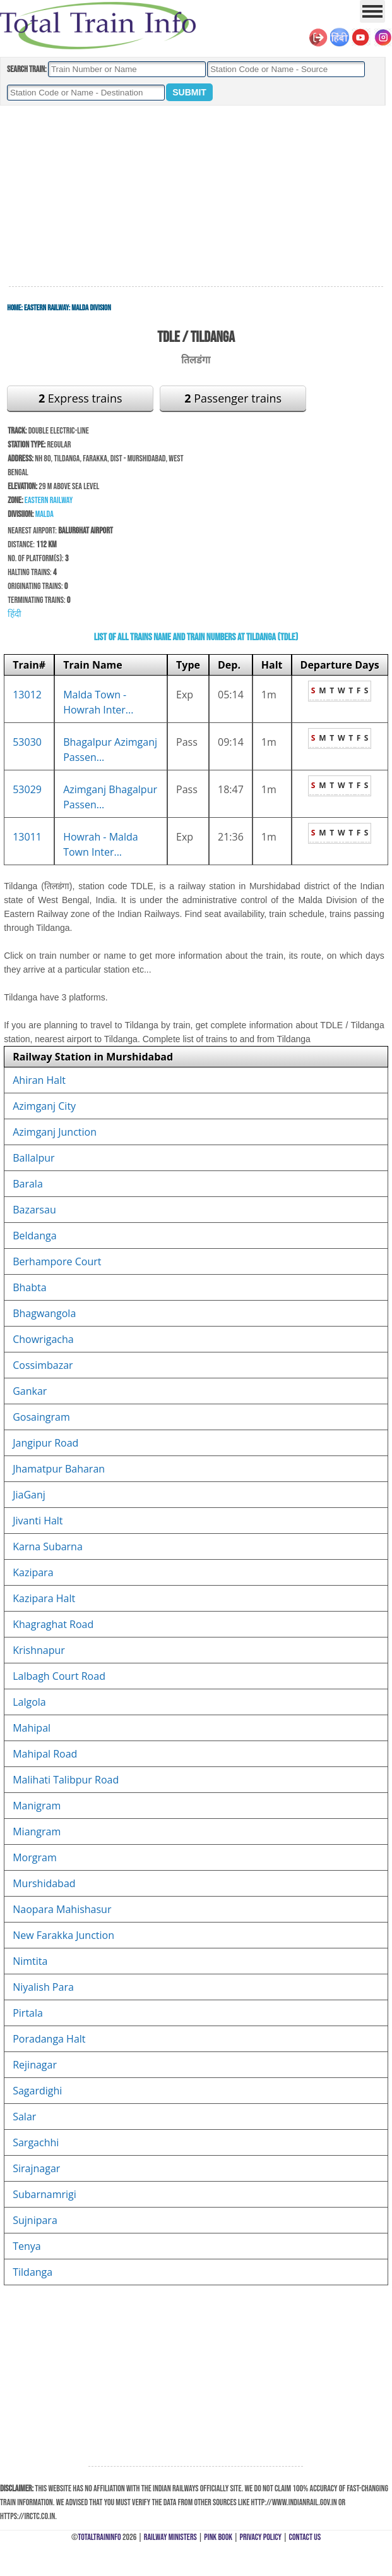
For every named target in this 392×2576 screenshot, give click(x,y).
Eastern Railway (46, 308)
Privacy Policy (261, 2537)
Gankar (30, 1391)
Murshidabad (44, 1883)
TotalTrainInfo (99, 2537)
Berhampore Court (57, 1261)
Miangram (37, 1831)
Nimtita (30, 1961)
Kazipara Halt (44, 1598)
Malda (44, 514)
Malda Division (91, 308)
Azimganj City (44, 1106)
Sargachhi (36, 2142)
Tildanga (32, 2272)
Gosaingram (41, 1417)
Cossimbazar (43, 1365)
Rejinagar (35, 2065)
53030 (27, 742)
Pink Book (218, 2537)
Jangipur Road (45, 1443)
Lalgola (29, 1702)
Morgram (34, 1857)
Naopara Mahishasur (62, 1909)
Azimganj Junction (55, 1132)
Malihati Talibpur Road (66, 1780)
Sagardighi (37, 2091)
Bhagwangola (44, 1313)
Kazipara (33, 1572)
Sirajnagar (36, 2168)
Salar (24, 2116)
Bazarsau (34, 1210)
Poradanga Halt (49, 2039)
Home (14, 308)
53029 (27, 789)
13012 (27, 695)
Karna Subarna (48, 1546)
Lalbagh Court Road (59, 1676)
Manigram (37, 1806)
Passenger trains (233, 398)
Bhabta (29, 1287)
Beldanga (34, 1235)
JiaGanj (29, 1495)
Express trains (80, 398)
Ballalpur (33, 1158)
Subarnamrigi (44, 2194)
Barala (28, 1184)
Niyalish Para (43, 1987)
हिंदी (14, 614)
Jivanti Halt (37, 1521)
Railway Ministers (170, 2537)
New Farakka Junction (63, 1935)
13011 (27, 837)
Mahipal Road (45, 1754)
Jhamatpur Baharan (59, 1469)
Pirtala (28, 2013)
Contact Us (305, 2537)
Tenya (27, 2246)
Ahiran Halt (39, 1080)
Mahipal (31, 1728)
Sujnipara (35, 2220)
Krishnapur (39, 1650)
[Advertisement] (195, 196)
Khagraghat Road (53, 1624)
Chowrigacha (43, 1339)
